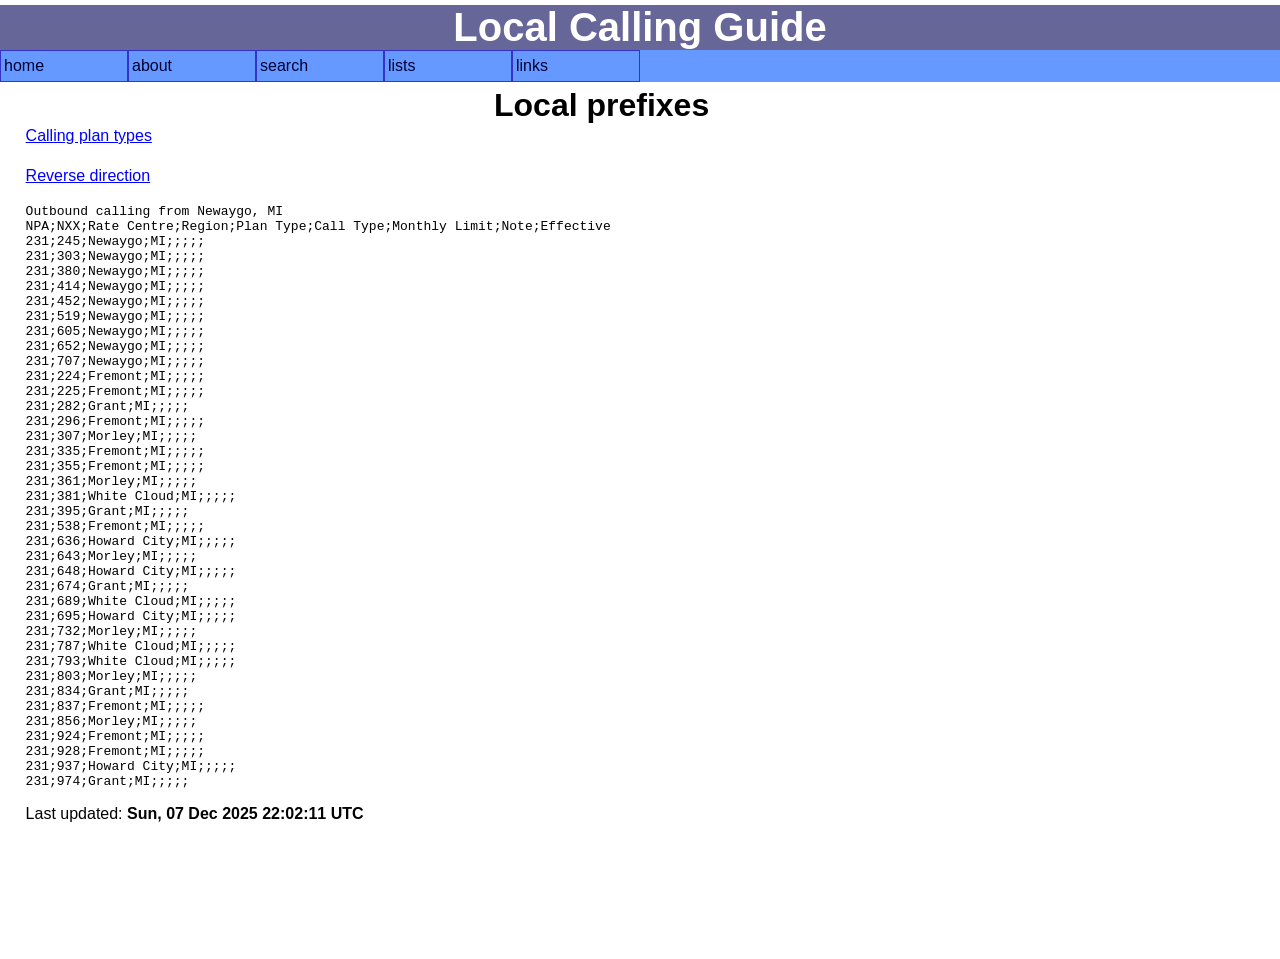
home (24, 65)
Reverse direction (88, 175)
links (532, 65)
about (152, 65)
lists (402, 65)
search (284, 65)
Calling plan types (89, 135)
